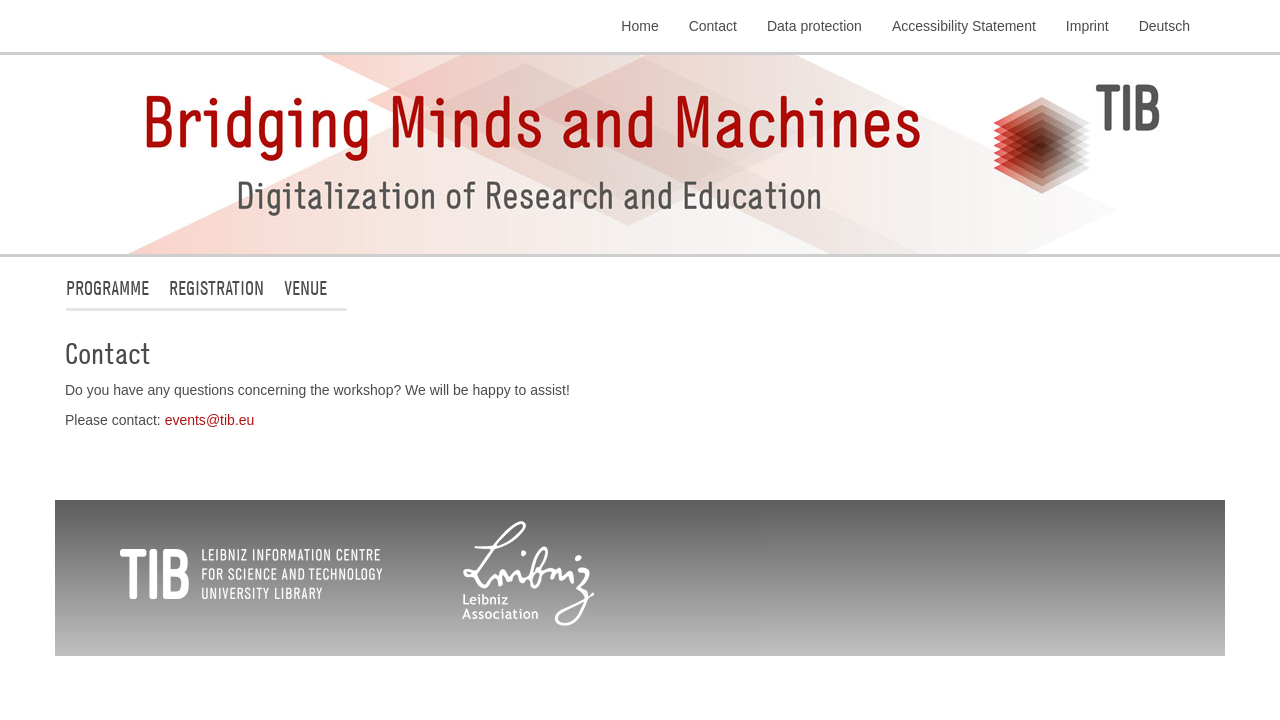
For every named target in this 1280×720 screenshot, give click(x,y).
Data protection (814, 26)
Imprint (1087, 26)
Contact (713, 26)
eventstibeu (210, 420)
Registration (216, 287)
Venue (305, 287)
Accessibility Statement (964, 26)
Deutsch (1164, 26)
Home (639, 26)
